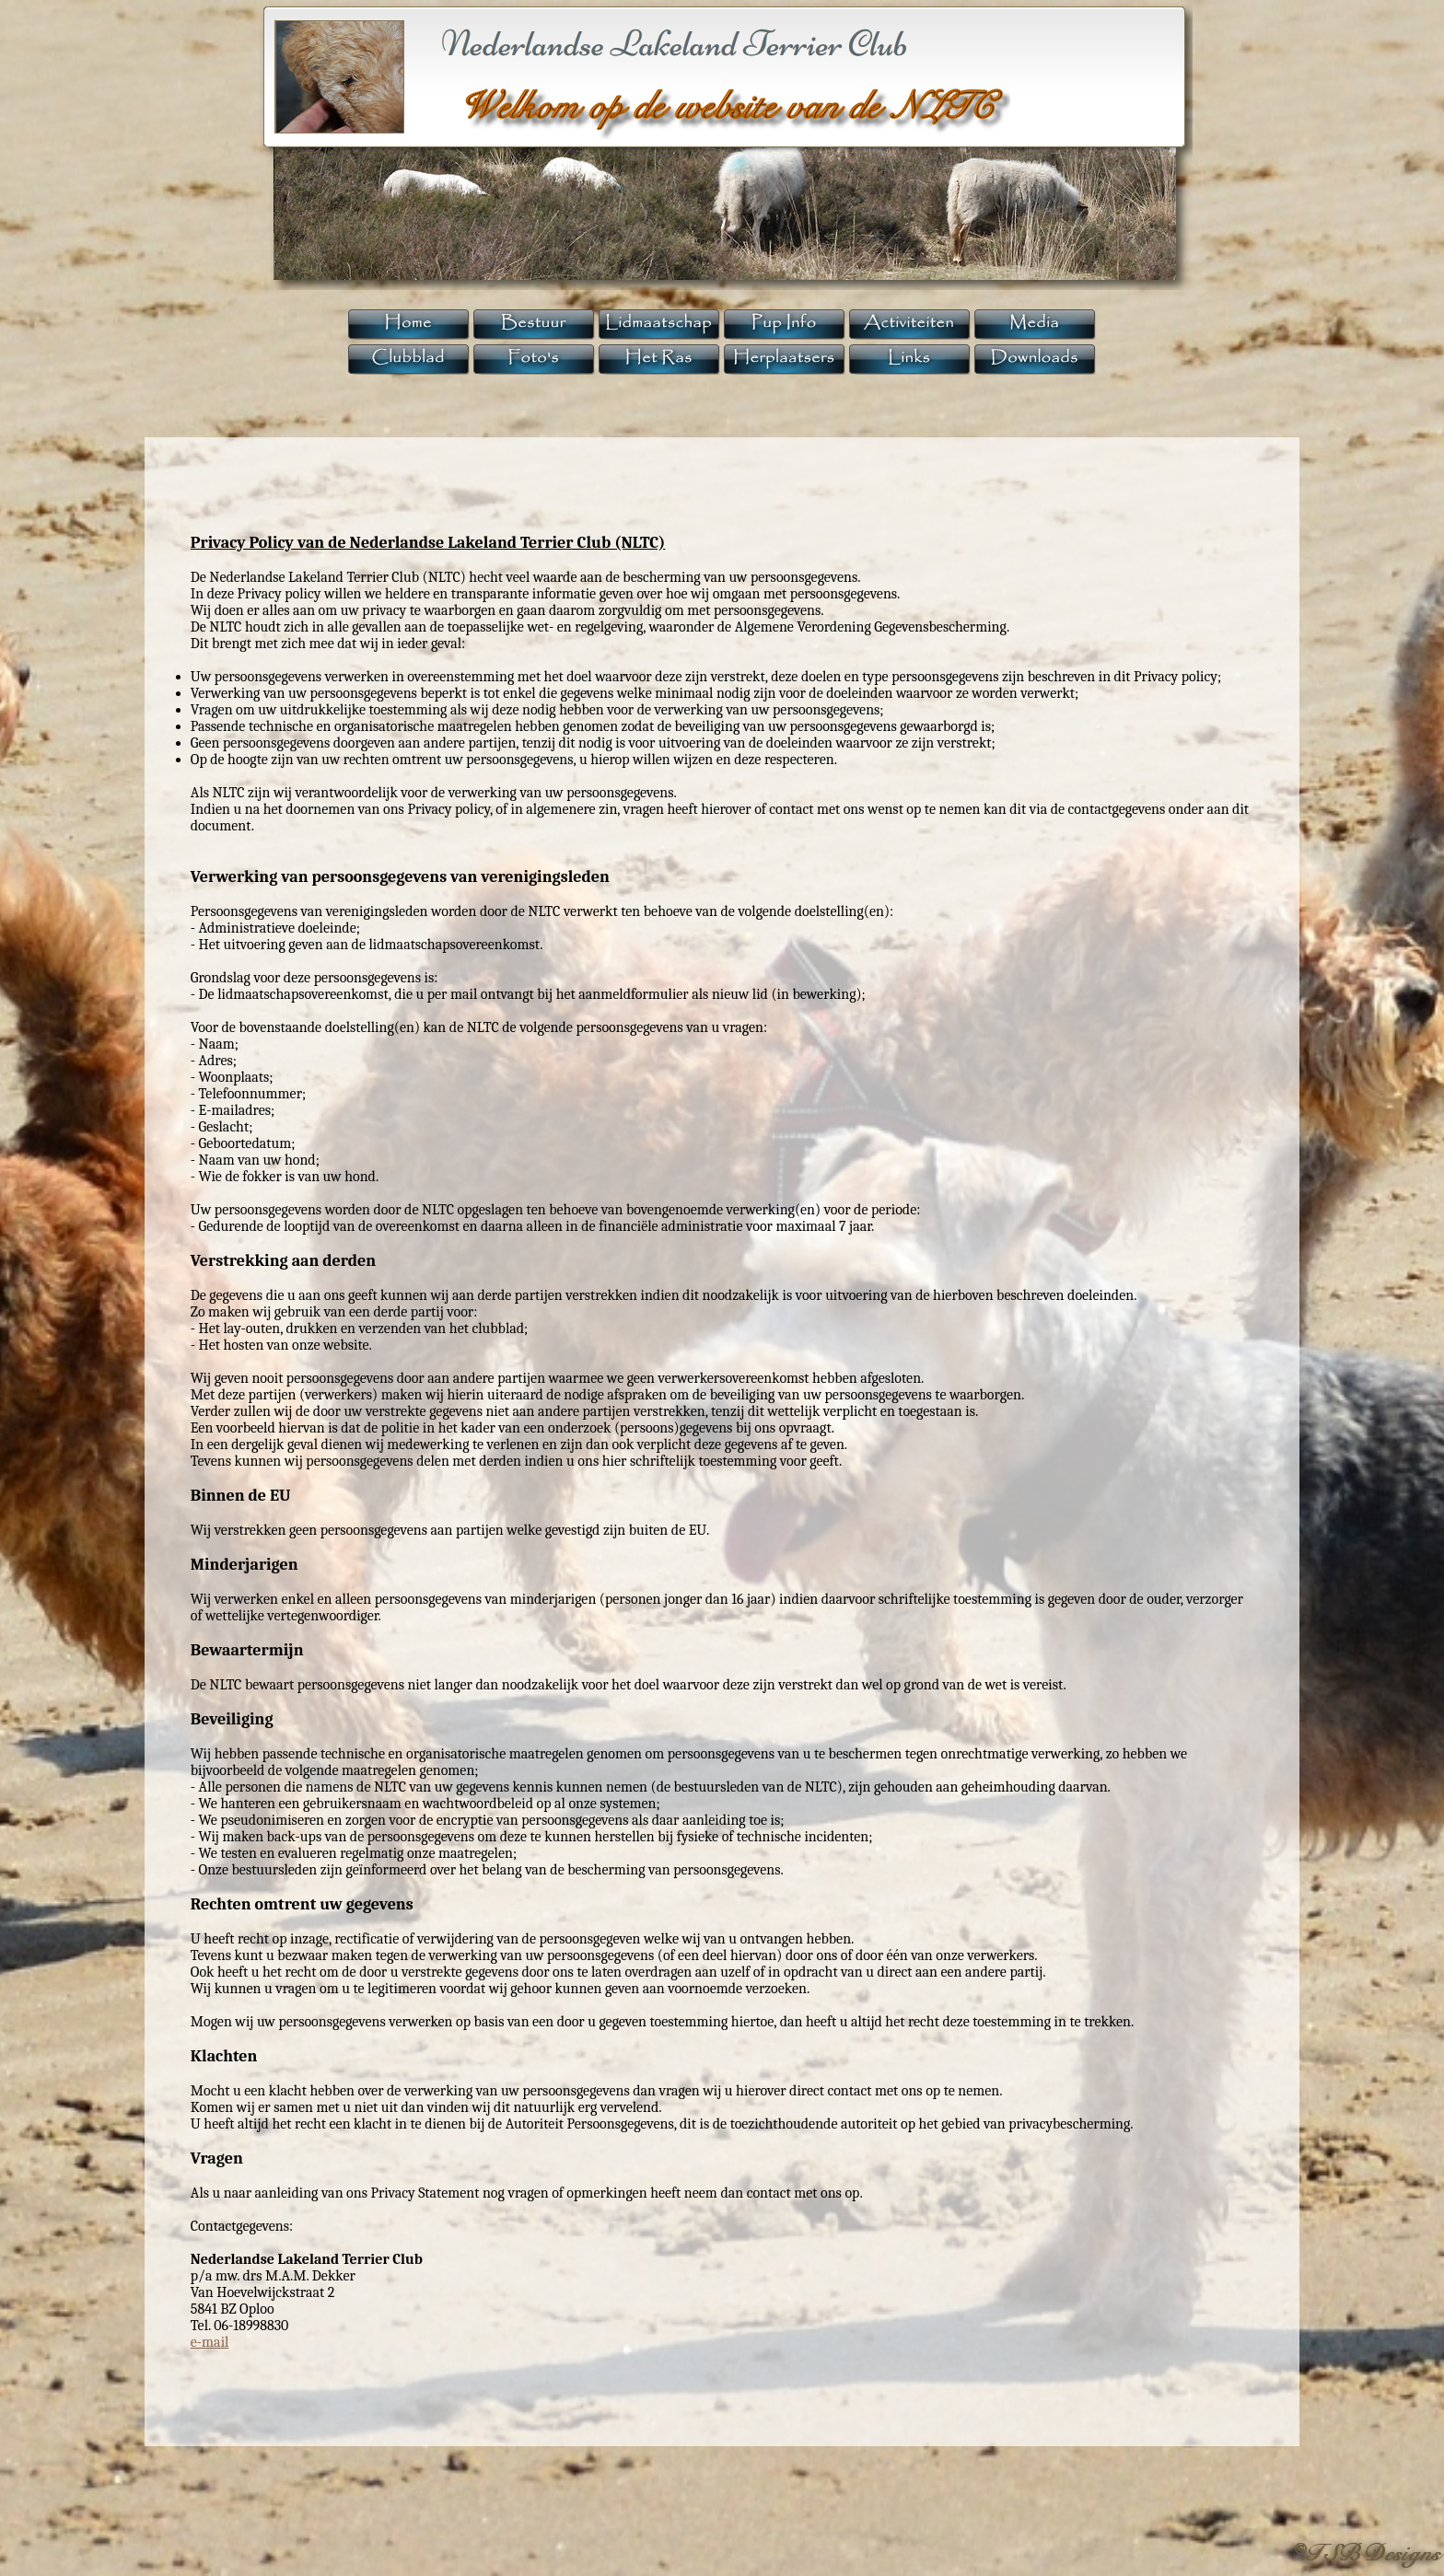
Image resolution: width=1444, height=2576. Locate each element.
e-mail (210, 2342)
